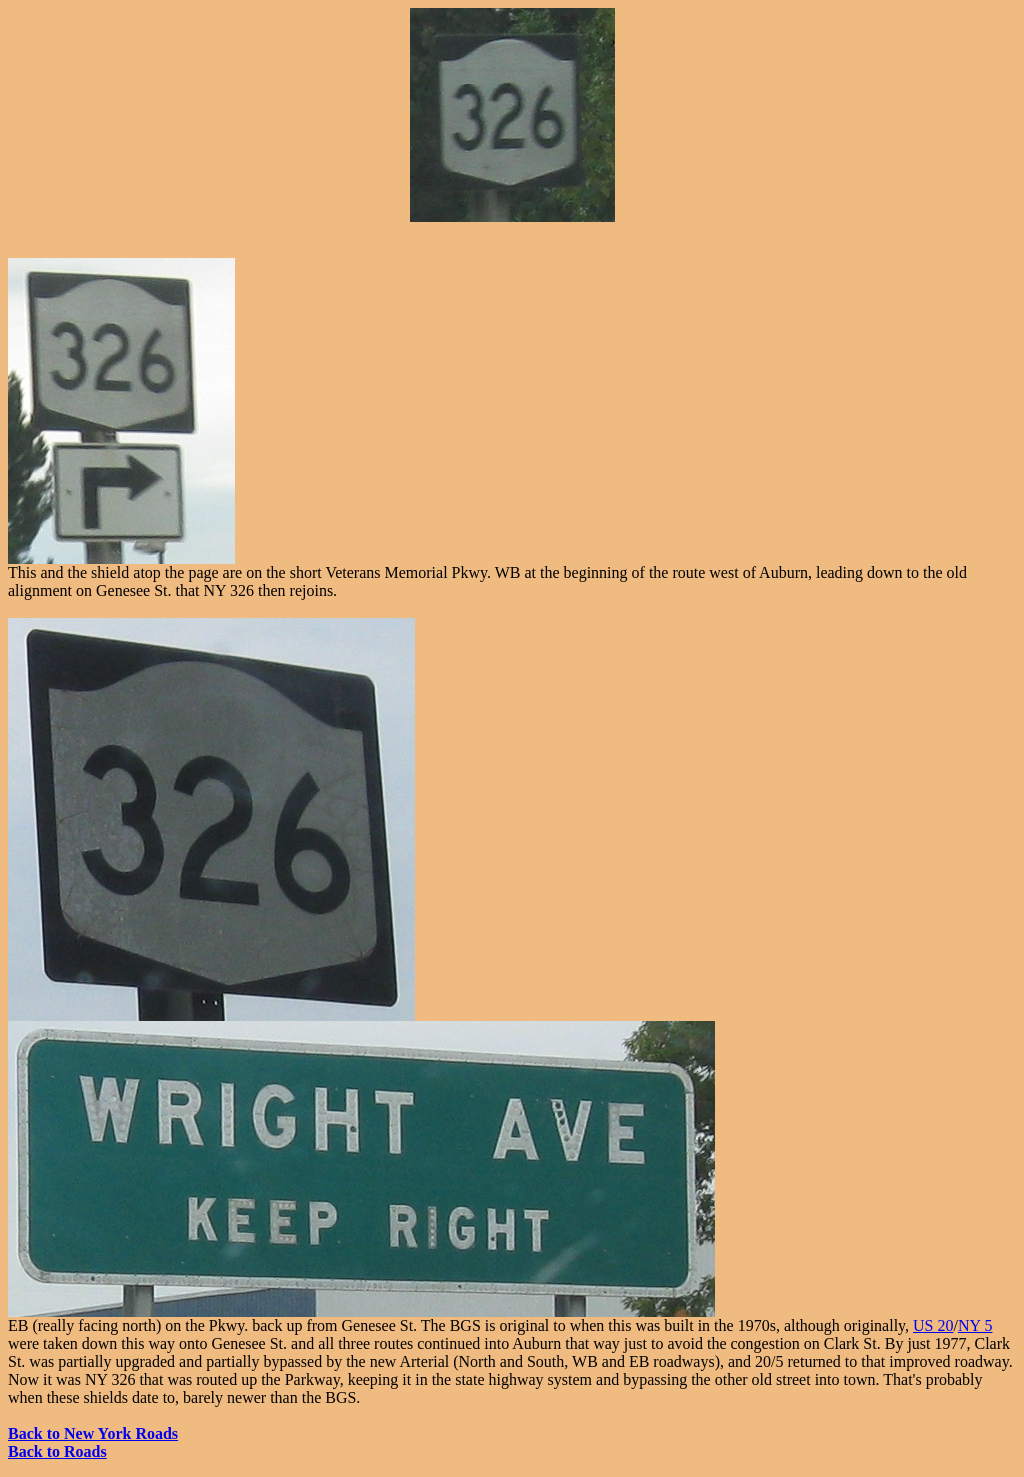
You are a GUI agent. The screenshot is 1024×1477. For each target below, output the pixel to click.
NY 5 (975, 1325)
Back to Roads (57, 1451)
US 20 (933, 1325)
